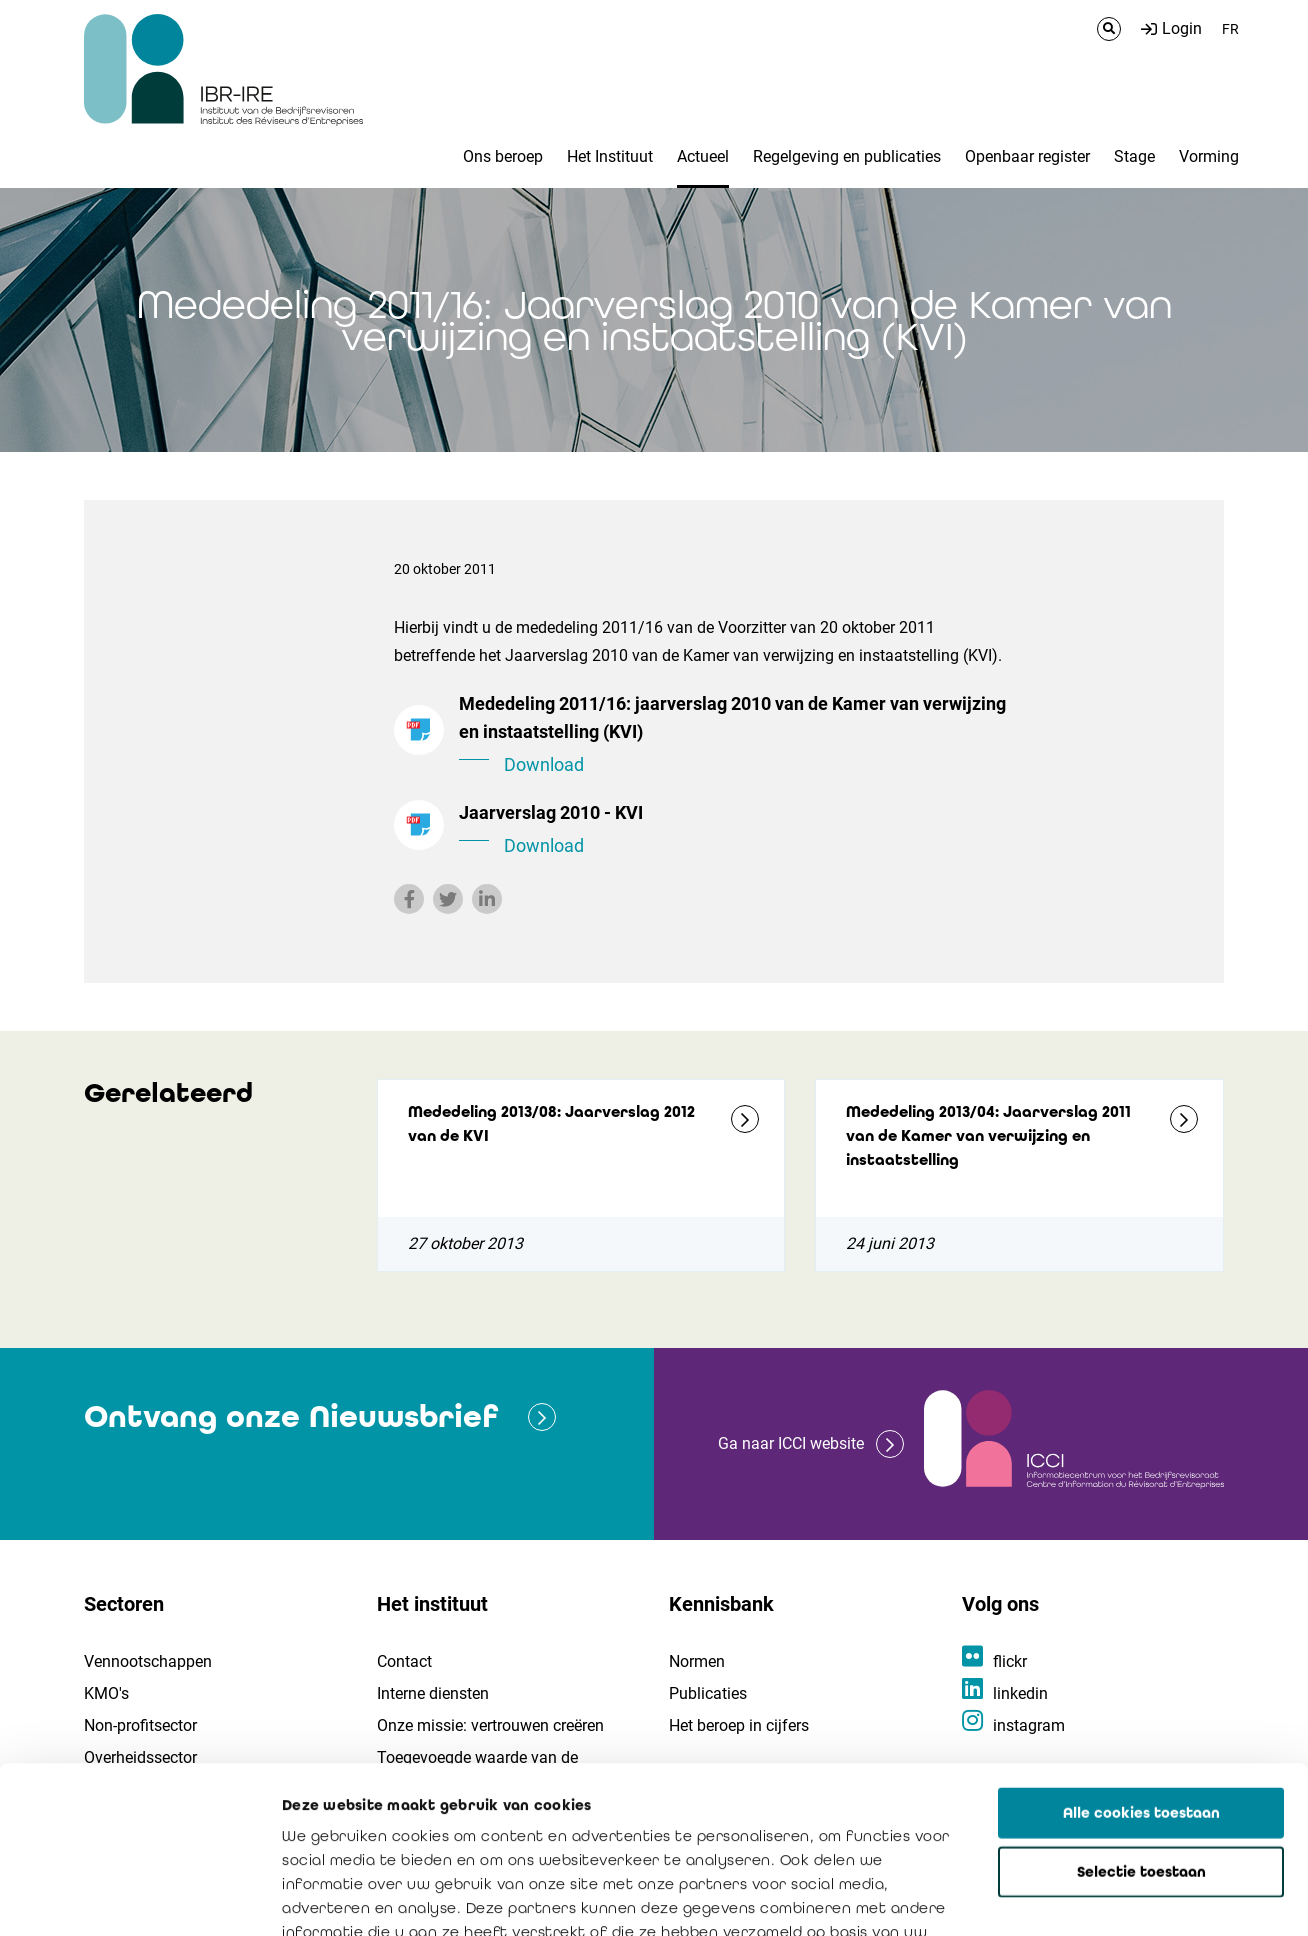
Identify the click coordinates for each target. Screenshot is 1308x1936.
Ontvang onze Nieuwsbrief (291, 1416)
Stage (1134, 156)
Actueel (703, 156)
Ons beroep (503, 156)
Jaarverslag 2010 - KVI (734, 831)
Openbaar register (1027, 156)
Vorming (1209, 156)
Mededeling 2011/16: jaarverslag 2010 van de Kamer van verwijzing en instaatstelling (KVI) (734, 736)
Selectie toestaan (1141, 1715)
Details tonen (1141, 1897)
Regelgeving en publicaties (847, 156)
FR (1230, 29)
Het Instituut (610, 156)
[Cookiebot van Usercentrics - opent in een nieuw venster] (129, 1897)
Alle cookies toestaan (1141, 1656)
